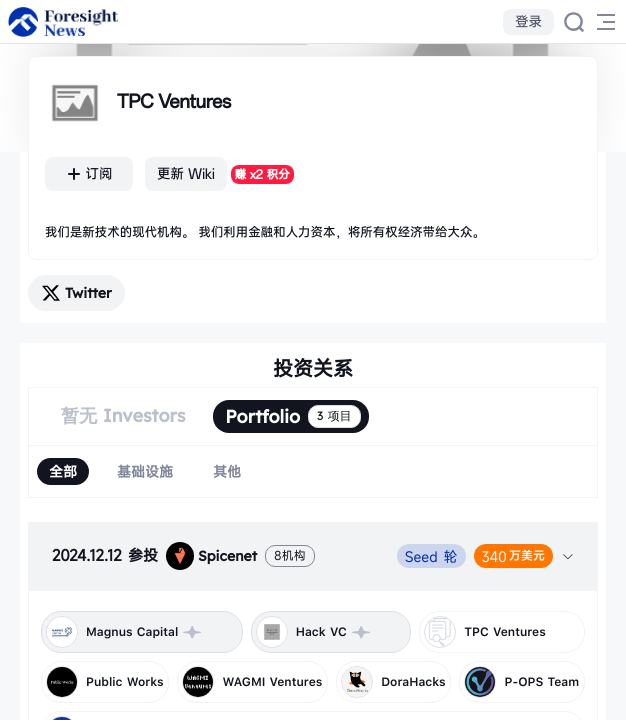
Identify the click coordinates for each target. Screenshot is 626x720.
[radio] (63, 471)
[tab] (313, 556)
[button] (313, 556)
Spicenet (211, 556)
